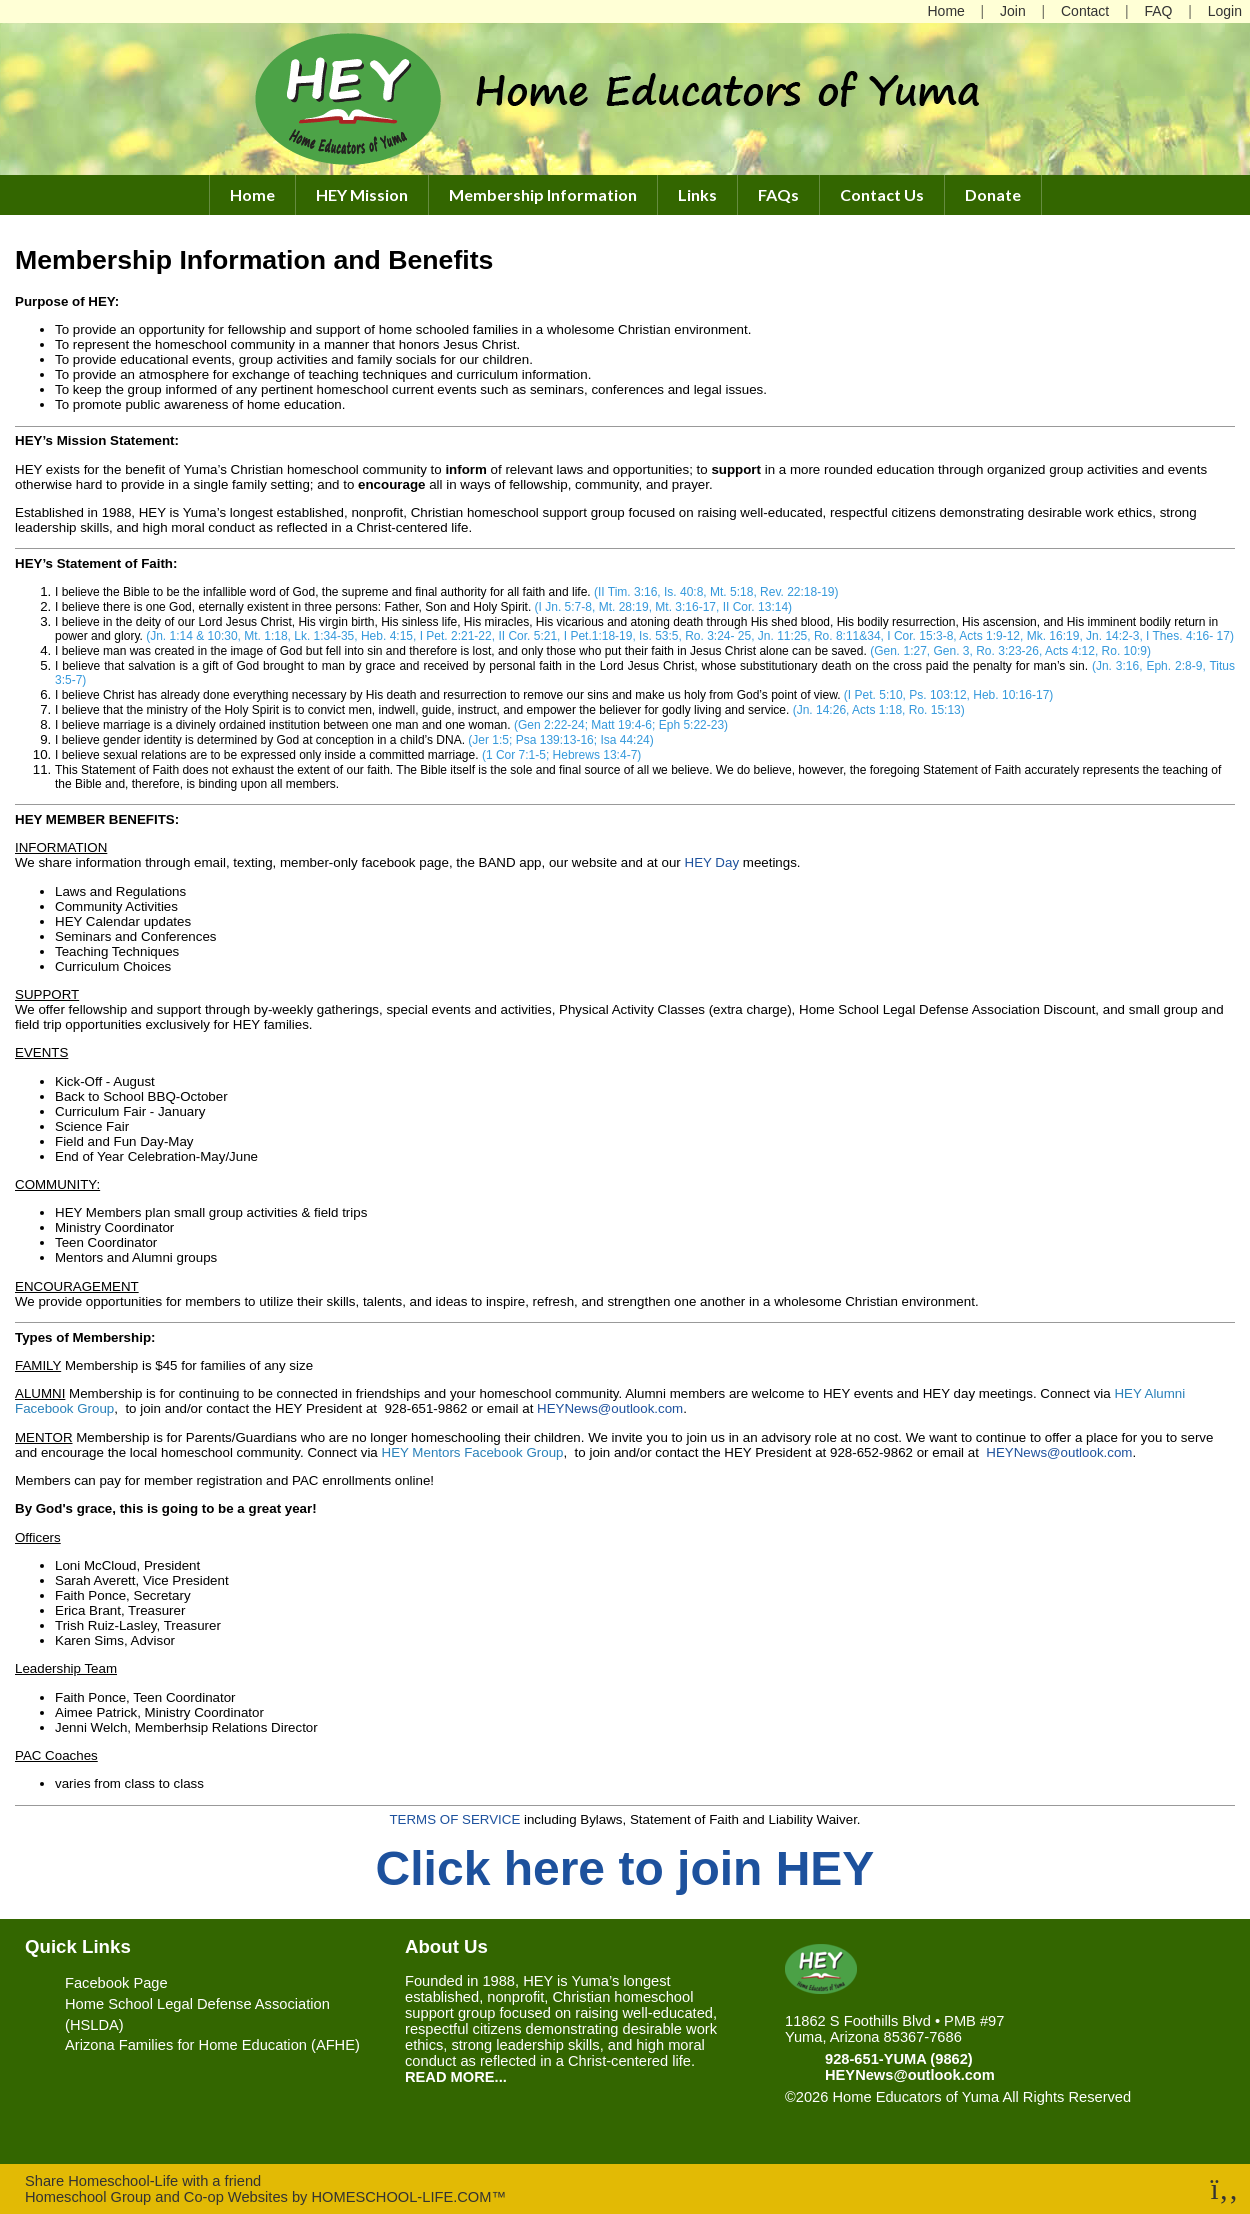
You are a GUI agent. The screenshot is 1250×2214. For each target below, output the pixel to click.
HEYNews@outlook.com (610, 1408)
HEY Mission (362, 194)
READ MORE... (456, 2077)
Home (252, 194)
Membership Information (543, 194)
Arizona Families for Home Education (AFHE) (212, 2045)
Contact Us (882, 194)
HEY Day (712, 862)
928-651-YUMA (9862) (899, 2059)
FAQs (778, 194)
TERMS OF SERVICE (454, 1819)
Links (697, 194)
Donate (993, 194)
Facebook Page (116, 1983)
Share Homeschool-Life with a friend (143, 2181)
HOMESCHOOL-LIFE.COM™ (408, 2197)
